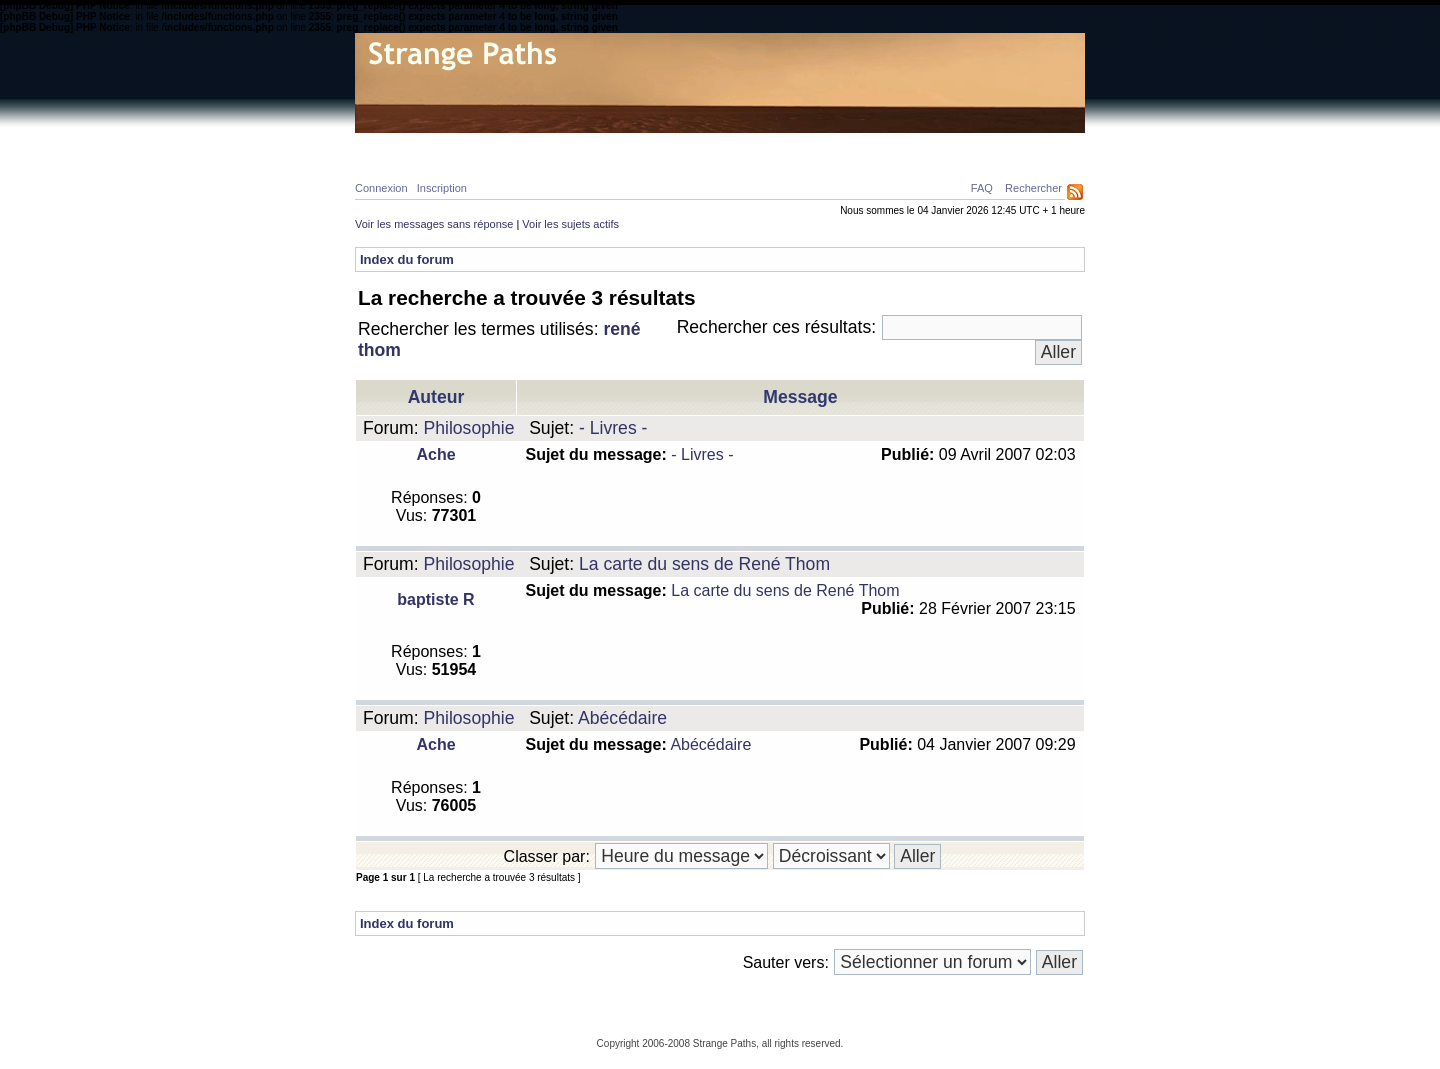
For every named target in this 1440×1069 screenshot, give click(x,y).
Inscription (442, 188)
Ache (435, 454)
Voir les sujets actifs (570, 224)
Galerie (708, 146)
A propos (907, 146)
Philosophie (620, 146)
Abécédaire (622, 718)
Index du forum (407, 259)
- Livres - (613, 428)
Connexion (381, 188)
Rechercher (1033, 188)
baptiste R (435, 599)
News (773, 146)
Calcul (535, 146)
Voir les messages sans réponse (434, 224)
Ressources (999, 146)
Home (391, 146)
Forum (834, 146)
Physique (460, 146)
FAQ (982, 188)
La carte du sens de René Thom (704, 564)
